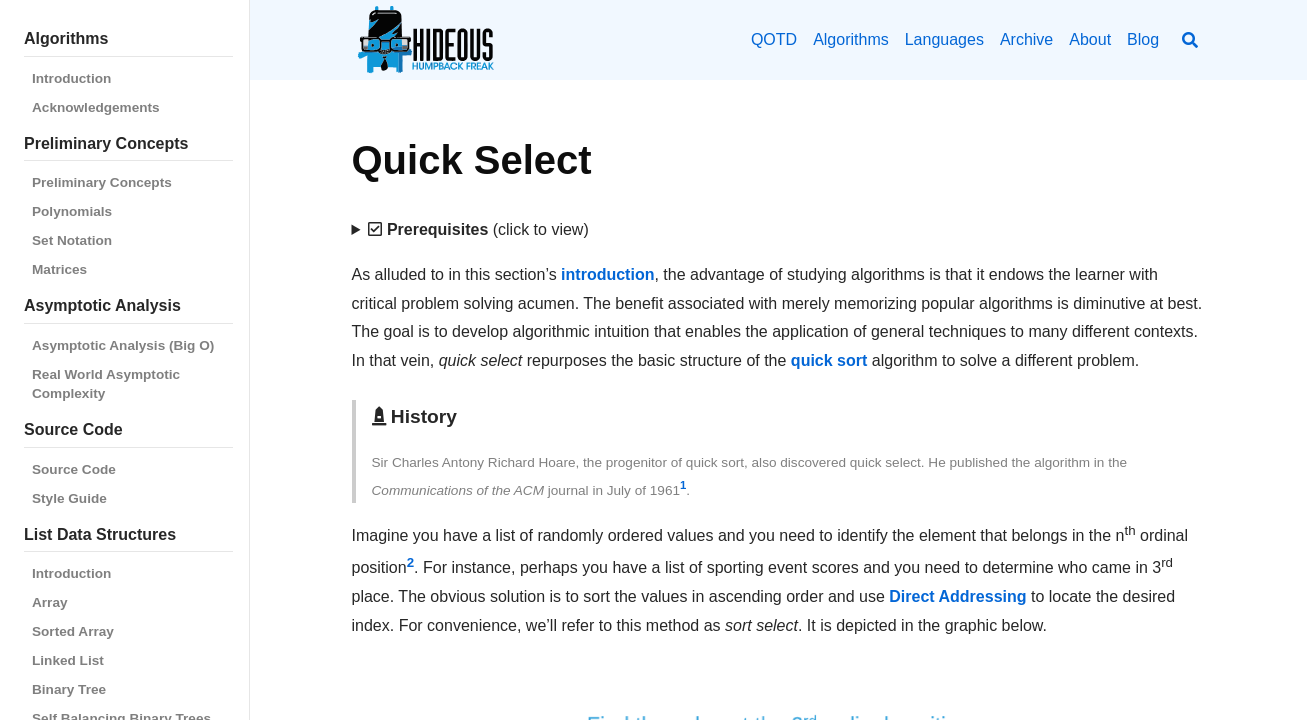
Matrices (59, 269)
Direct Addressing (957, 596)
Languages (944, 39)
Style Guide (69, 498)
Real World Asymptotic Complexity (106, 384)
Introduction (71, 78)
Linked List (68, 660)
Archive (1026, 39)
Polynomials (72, 211)
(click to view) (478, 229)
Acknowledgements (96, 107)
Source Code (74, 469)
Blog (1143, 39)
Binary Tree (69, 689)
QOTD (774, 39)
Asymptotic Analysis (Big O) (123, 345)
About (1090, 39)
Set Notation (72, 240)
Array (50, 602)
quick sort (829, 360)
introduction (607, 274)
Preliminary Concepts (102, 182)
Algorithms (851, 39)
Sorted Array (73, 631)
